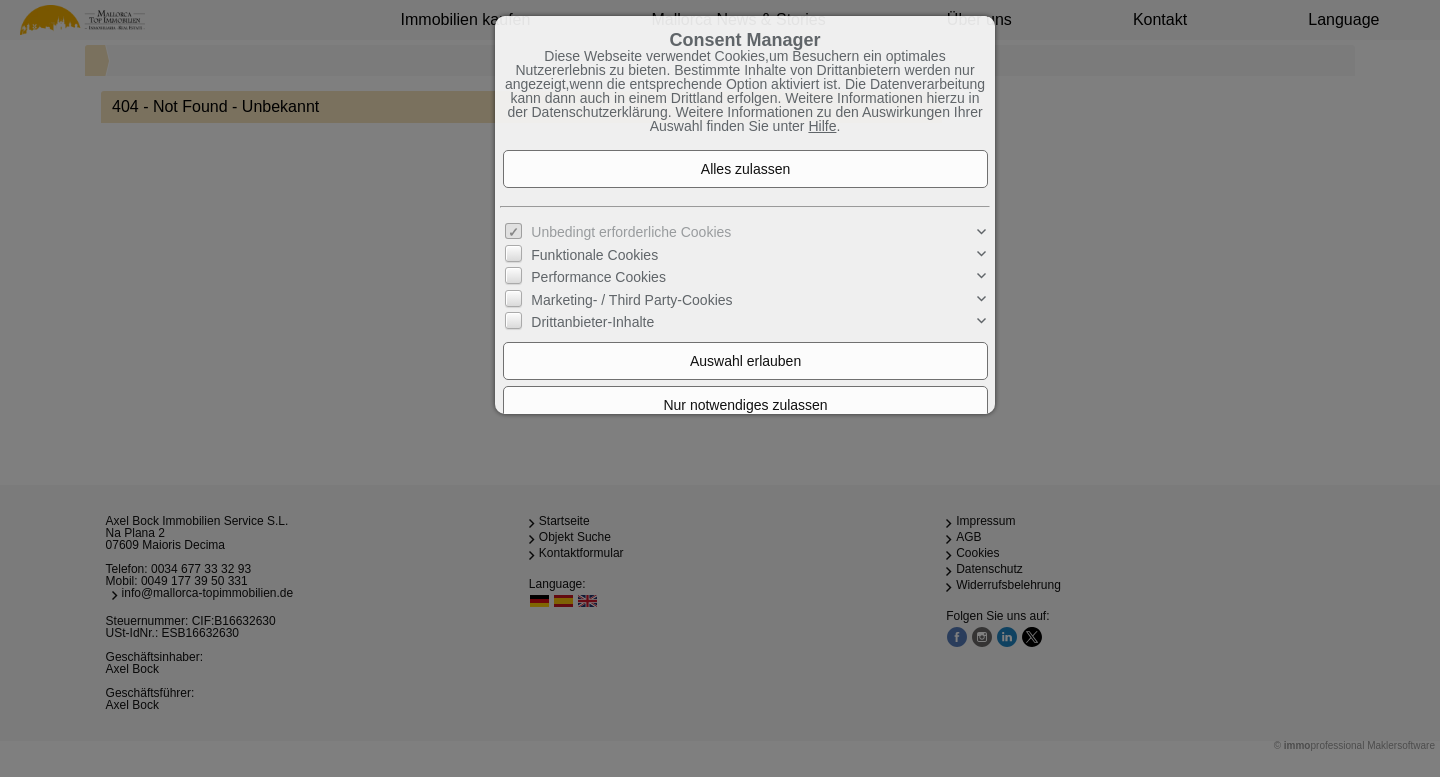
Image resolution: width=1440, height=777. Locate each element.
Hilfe (822, 126)
